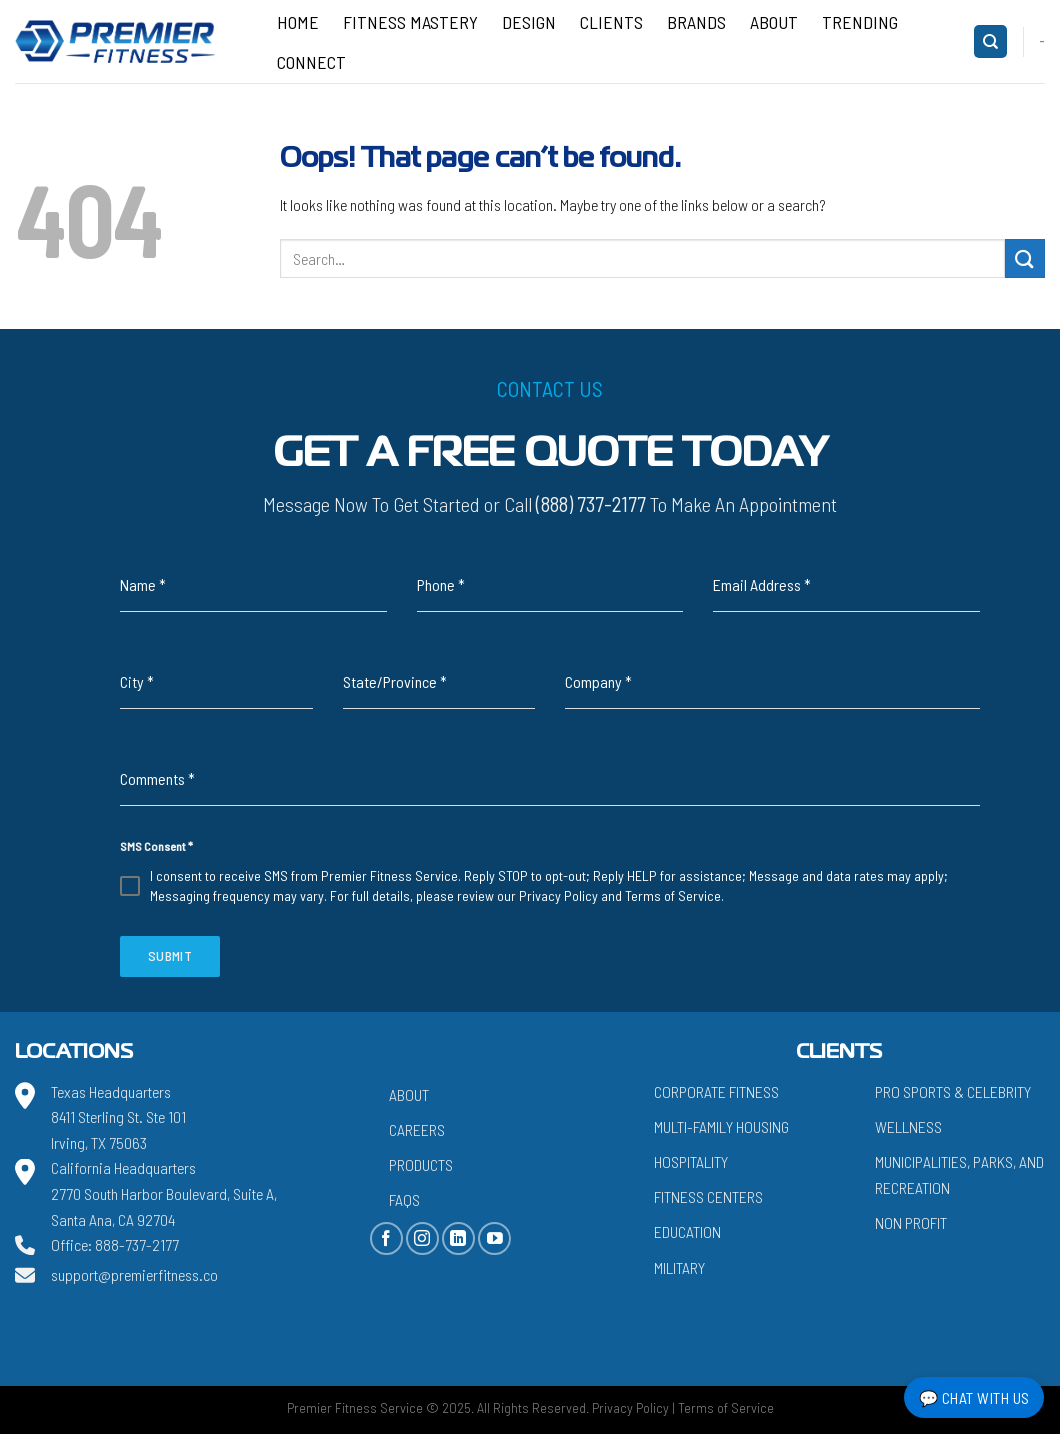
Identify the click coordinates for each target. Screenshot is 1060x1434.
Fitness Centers (708, 1196)
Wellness (908, 1126)
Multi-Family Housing (721, 1126)
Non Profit (911, 1222)
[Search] (990, 41)
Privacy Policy (558, 895)
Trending (860, 22)
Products (421, 1164)
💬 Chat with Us (974, 1397)
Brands (696, 22)
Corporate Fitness (716, 1091)
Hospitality (691, 1161)
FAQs (404, 1199)
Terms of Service (673, 895)
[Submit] (1025, 258)
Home (298, 22)
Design (529, 22)
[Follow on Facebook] (386, 1238)
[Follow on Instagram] (422, 1238)
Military (679, 1267)
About (774, 22)
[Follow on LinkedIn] (458, 1238)
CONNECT (311, 62)
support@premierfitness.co (134, 1274)
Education (687, 1231)
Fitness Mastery (410, 22)
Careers (417, 1129)
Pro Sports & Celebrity (953, 1091)
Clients (611, 22)
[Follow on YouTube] (494, 1238)
